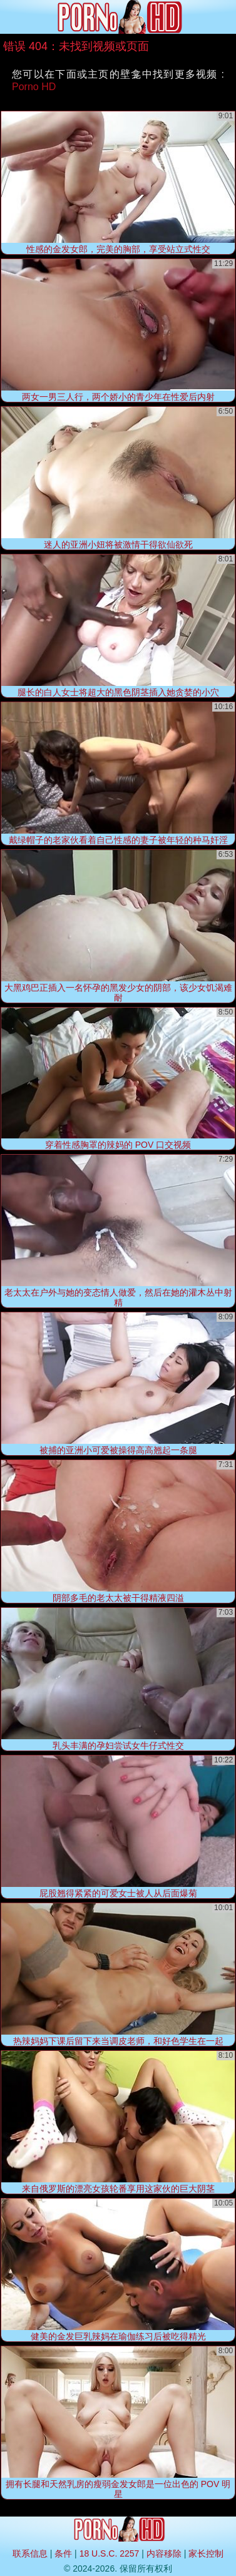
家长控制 (205, 2553)
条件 (63, 2553)
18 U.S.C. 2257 (110, 2553)
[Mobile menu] (11, 17)
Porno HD (34, 86)
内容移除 (164, 2553)
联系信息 (30, 2553)
